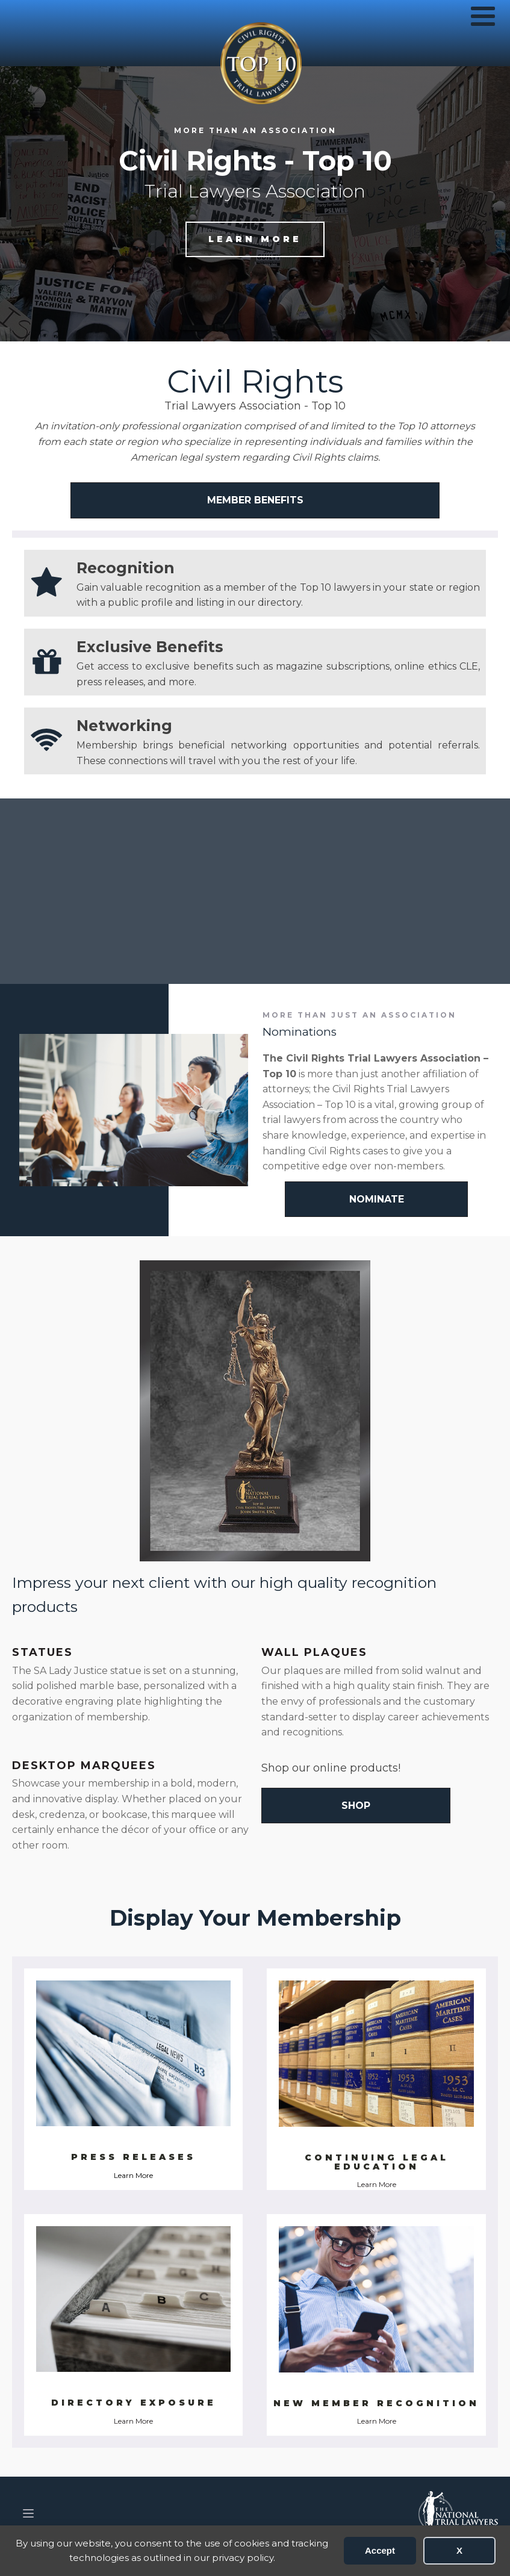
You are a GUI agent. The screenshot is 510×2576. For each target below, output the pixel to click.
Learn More (133, 2175)
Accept (380, 2550)
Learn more (255, 239)
